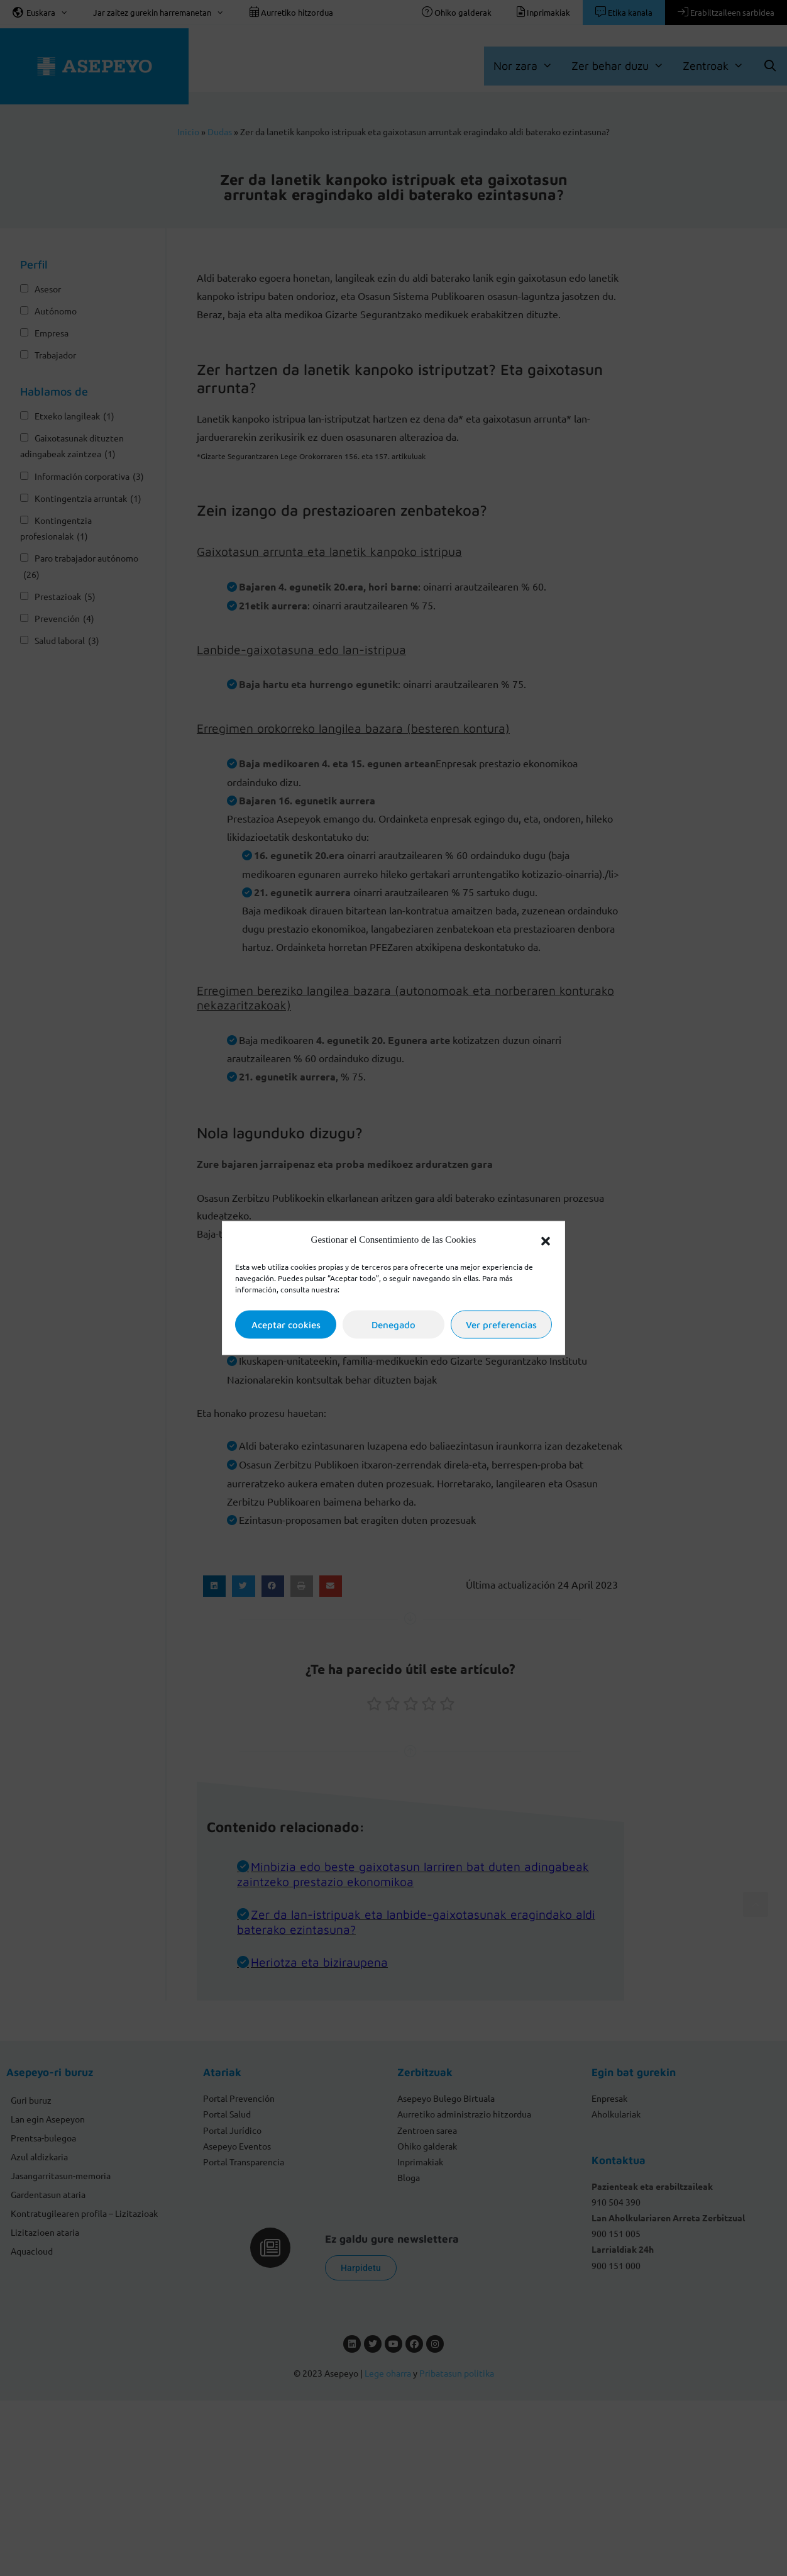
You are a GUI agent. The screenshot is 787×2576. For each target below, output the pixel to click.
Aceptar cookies (286, 1324)
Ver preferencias (501, 1324)
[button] (545, 1239)
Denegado (393, 1324)
